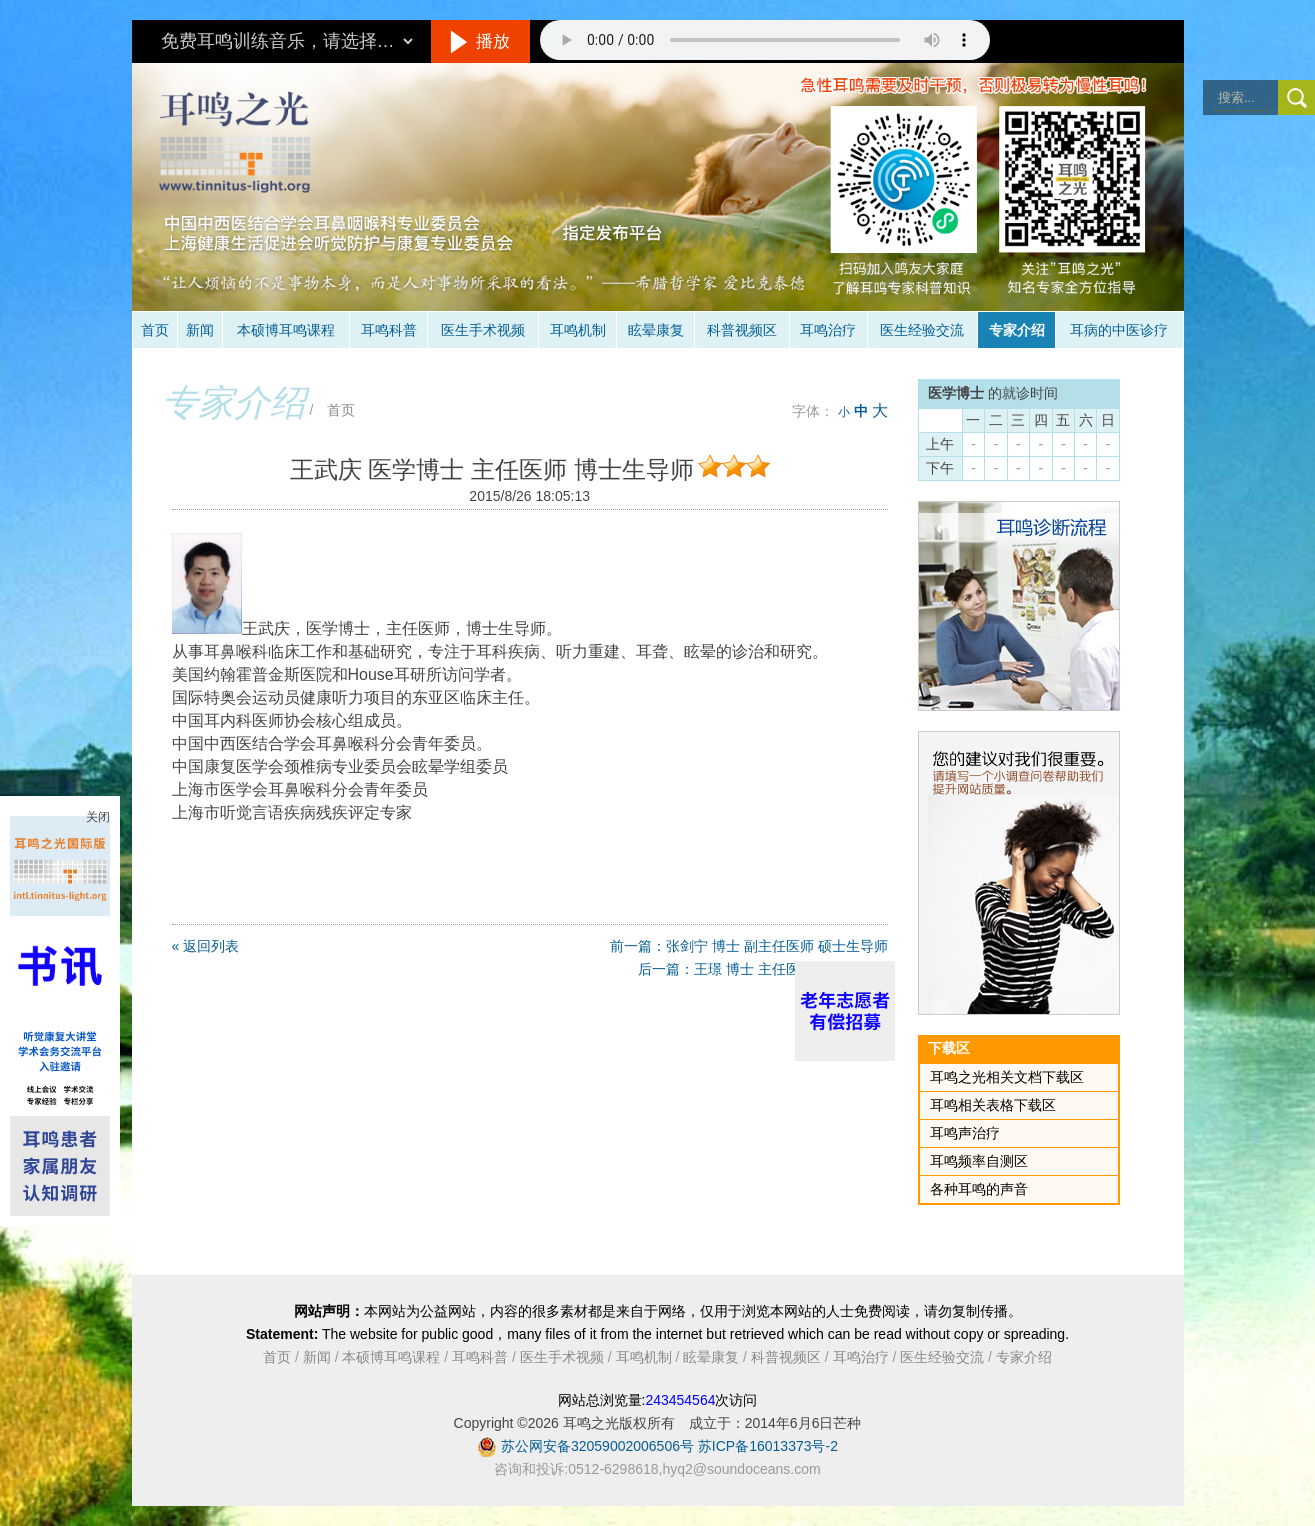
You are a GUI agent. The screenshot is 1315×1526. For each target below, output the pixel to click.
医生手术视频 (483, 330)
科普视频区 (742, 330)
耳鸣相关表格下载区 (993, 1105)
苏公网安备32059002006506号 (597, 1446)
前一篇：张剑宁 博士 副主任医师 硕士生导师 (749, 946)
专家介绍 (1017, 330)
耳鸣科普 (389, 330)
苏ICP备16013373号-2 (768, 1446)
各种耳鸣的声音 (979, 1189)
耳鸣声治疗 (965, 1133)
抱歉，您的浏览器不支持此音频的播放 (765, 40)
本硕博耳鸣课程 (286, 330)
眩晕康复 (656, 330)
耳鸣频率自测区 (979, 1161)
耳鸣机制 (578, 330)
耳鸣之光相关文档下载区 (1007, 1077)
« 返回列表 (206, 946)
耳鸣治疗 (828, 330)
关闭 (98, 817)
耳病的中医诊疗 (1119, 330)
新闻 (200, 330)
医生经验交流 (922, 330)
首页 (155, 330)
